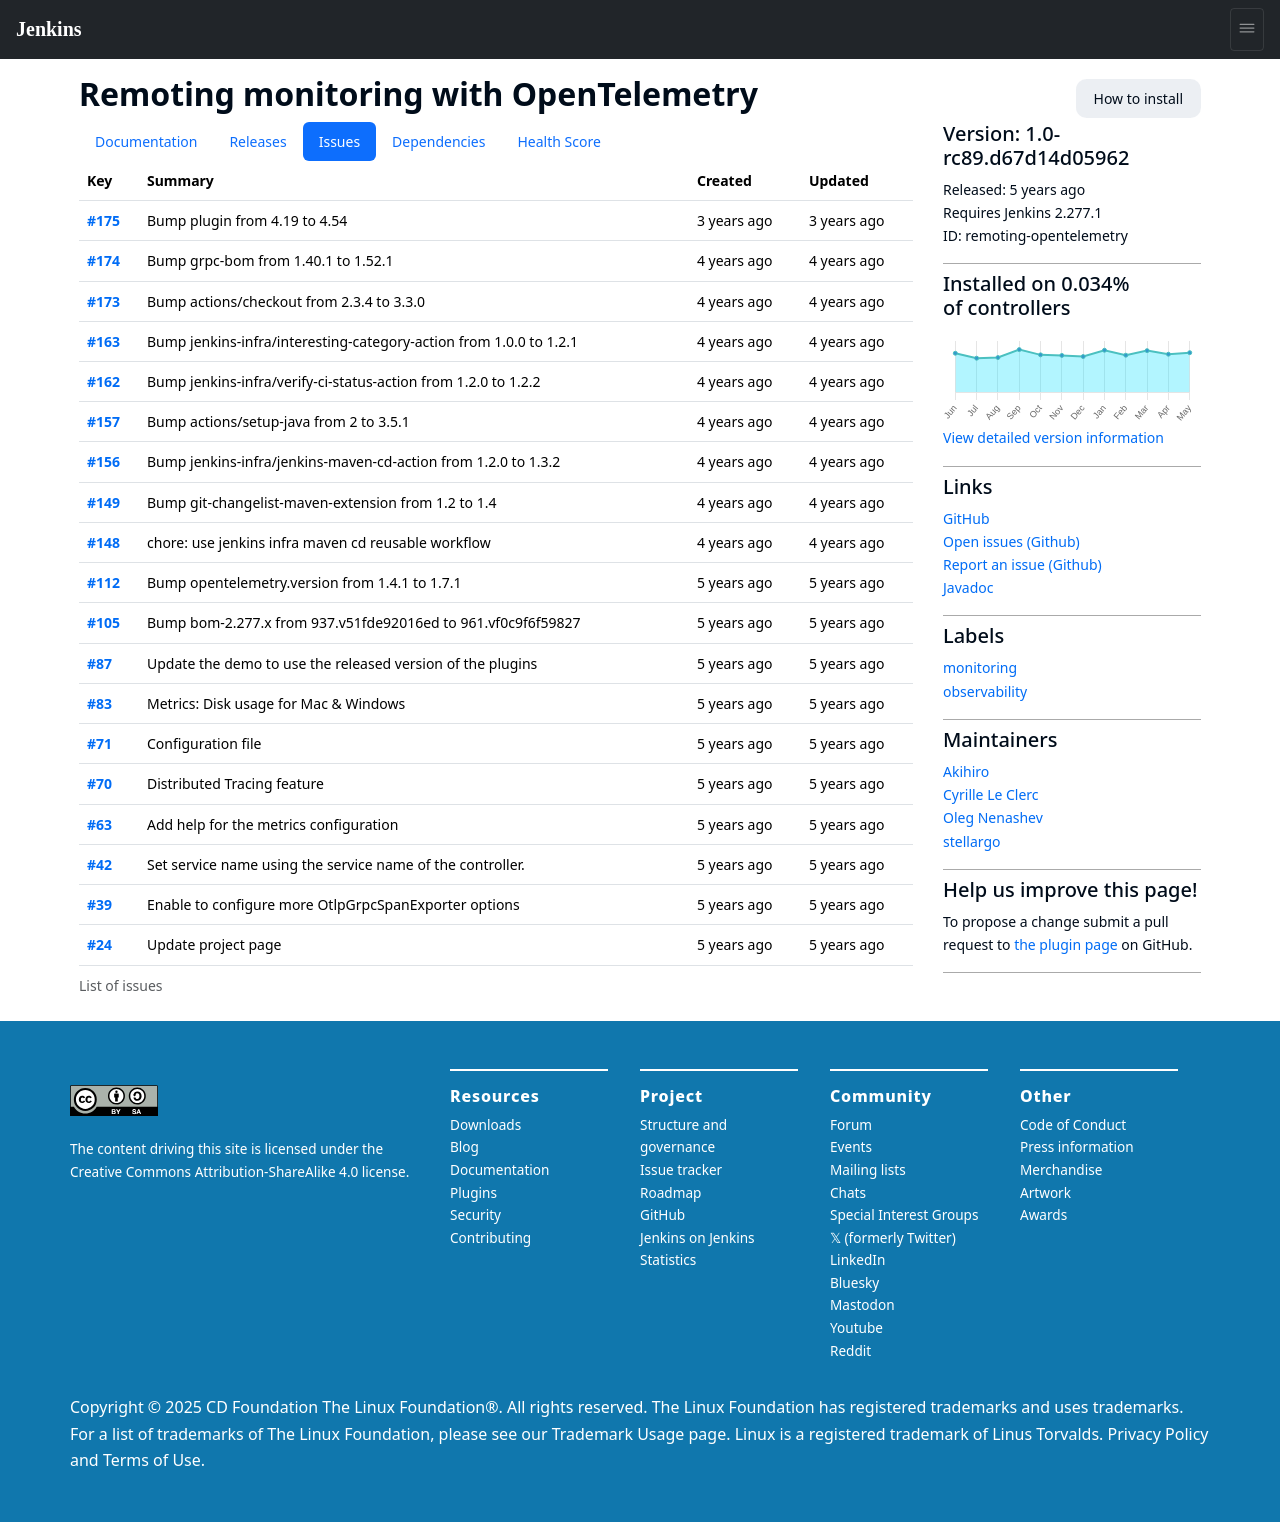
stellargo (971, 841)
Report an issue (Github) (1022, 564)
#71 (99, 743)
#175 (103, 220)
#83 (99, 703)
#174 (103, 260)
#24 (99, 944)
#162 (103, 381)
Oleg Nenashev (993, 817)
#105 (103, 622)
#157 (103, 421)
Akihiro (966, 771)
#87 (99, 663)
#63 (99, 824)
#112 (103, 582)
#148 (103, 542)
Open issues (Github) (1011, 541)
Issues (339, 141)
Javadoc (968, 587)
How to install (1138, 98)
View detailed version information (1053, 437)
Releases (257, 141)
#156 (103, 461)
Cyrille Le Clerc (991, 794)
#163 (103, 341)
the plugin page (1066, 944)
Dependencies (438, 141)
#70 (99, 783)
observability (985, 691)
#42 (99, 864)
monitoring (980, 667)
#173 (103, 301)
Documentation (146, 141)
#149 (103, 502)
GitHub (966, 518)
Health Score (558, 141)
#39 (99, 904)
